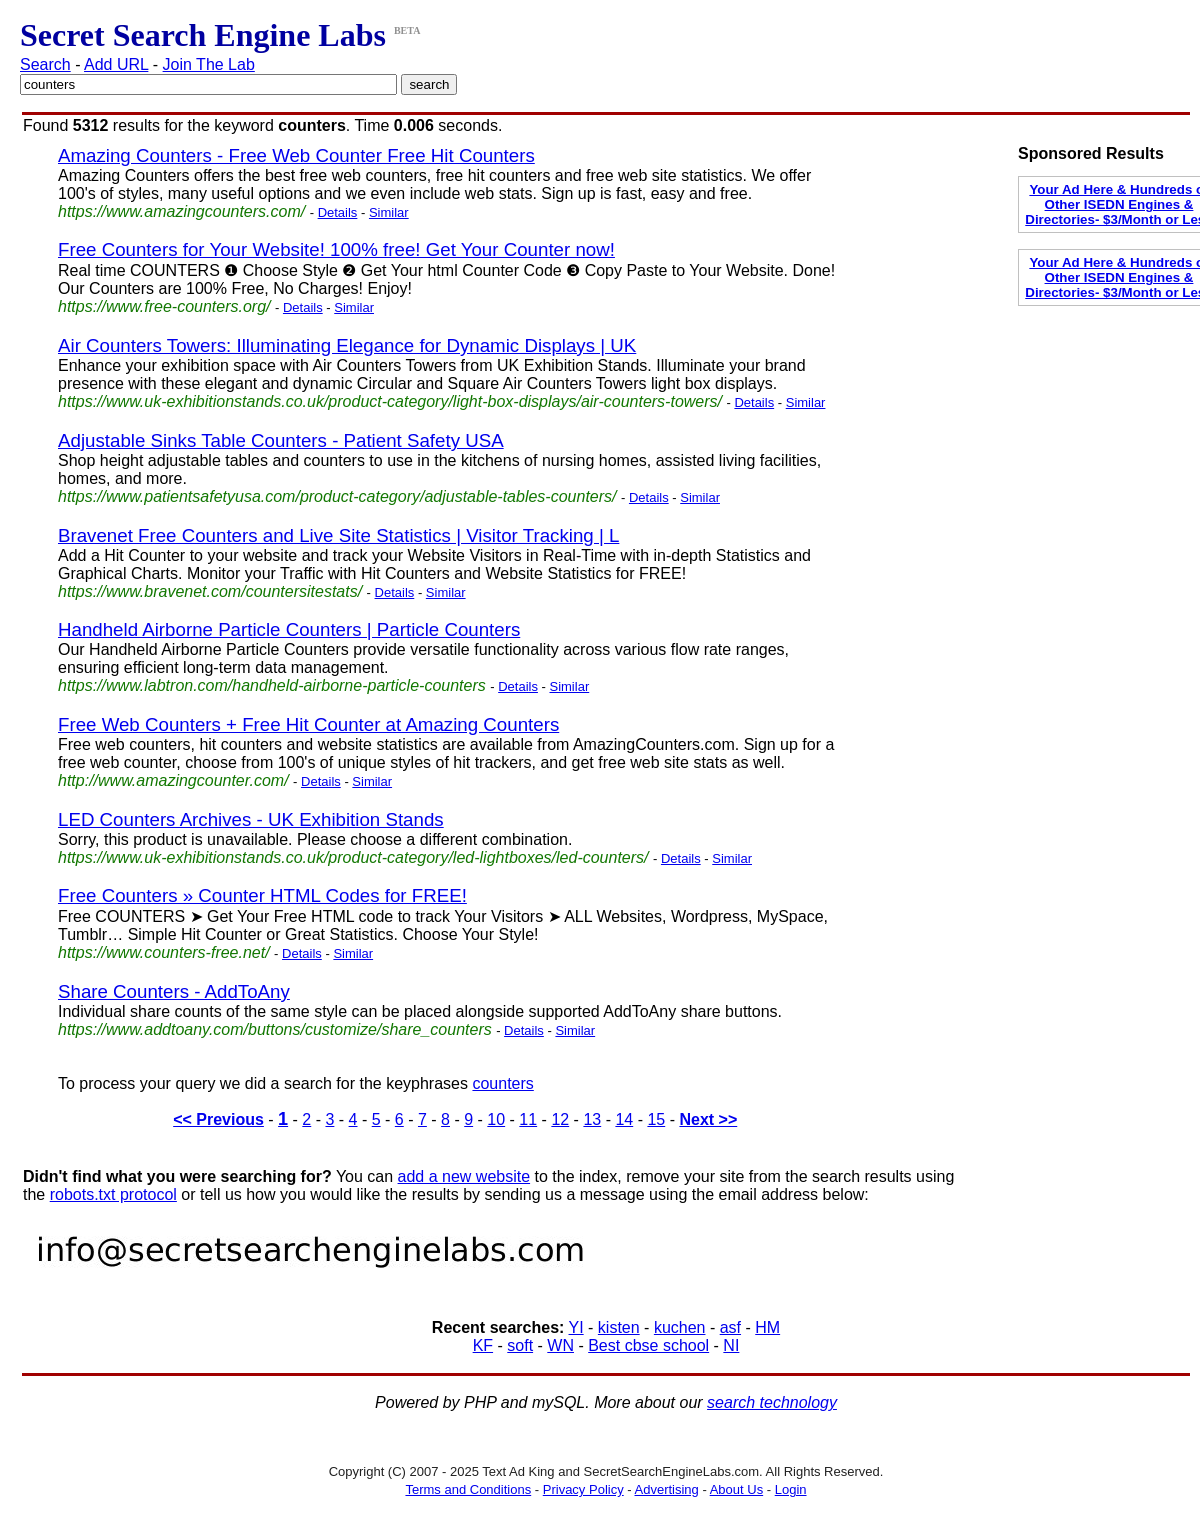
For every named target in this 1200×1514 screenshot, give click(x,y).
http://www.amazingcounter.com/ (173, 780)
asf (730, 1327)
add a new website (464, 1176)
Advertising (667, 1489)
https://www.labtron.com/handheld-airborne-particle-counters (272, 685)
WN (560, 1345)
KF (483, 1345)
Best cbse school (648, 1345)
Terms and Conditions (468, 1489)
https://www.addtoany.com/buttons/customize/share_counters (275, 1029)
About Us (736, 1489)
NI (731, 1345)
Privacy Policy (583, 1489)
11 (528, 1119)
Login (791, 1489)
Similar (389, 212)
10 (496, 1119)
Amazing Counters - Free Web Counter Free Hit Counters (296, 155)
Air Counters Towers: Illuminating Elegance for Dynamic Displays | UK (347, 345)
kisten (619, 1327)
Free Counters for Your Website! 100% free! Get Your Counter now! (336, 249)
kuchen (680, 1327)
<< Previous (218, 1119)
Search (45, 64)
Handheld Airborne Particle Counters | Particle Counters (289, 629)
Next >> (708, 1119)
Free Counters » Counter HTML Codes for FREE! (262, 895)
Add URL (116, 64)
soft (520, 1345)
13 (592, 1119)
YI (576, 1327)
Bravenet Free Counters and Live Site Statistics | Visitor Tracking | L (338, 535)
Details (338, 212)
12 (560, 1119)
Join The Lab (209, 64)
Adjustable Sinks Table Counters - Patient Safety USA (281, 440)
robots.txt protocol (113, 1194)
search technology (772, 1402)
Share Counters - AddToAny (174, 991)
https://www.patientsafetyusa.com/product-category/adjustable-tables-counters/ (337, 496)
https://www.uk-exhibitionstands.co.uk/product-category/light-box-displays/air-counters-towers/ (390, 401)
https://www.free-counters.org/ (164, 306)
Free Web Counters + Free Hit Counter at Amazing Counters (308, 724)
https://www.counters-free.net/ (164, 952)
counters (502, 1083)
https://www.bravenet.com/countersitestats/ (210, 591)
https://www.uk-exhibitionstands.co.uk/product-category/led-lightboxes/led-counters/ (353, 857)
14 (624, 1119)
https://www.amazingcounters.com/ (181, 211)
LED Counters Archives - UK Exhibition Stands (251, 819)
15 (656, 1119)
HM (767, 1327)
